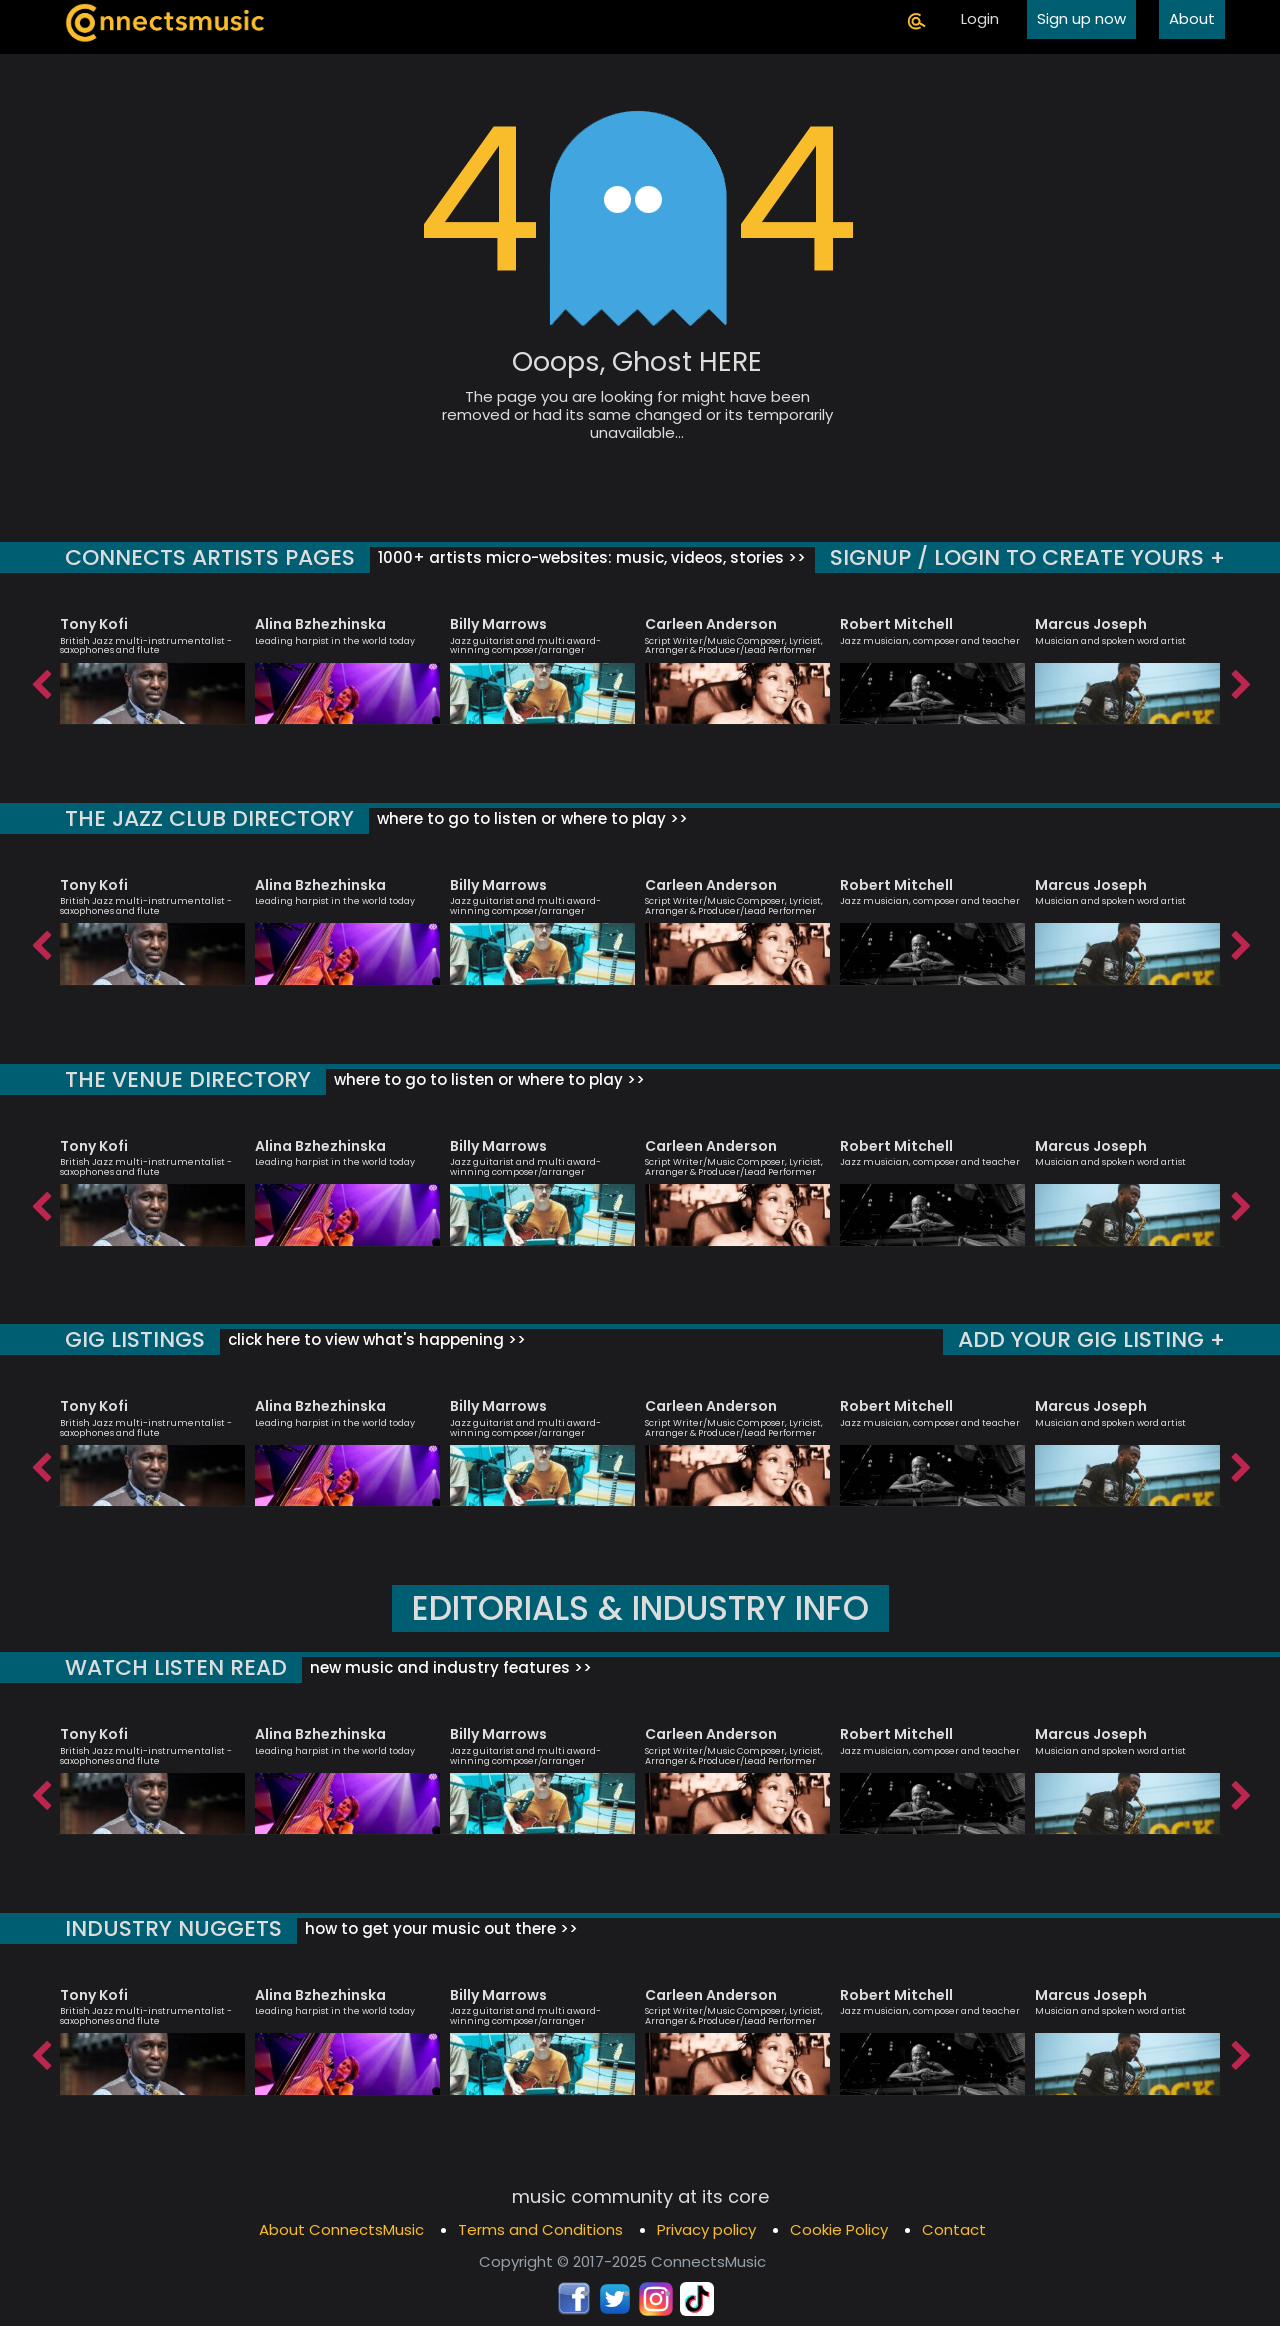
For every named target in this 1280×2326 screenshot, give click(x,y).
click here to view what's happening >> (375, 1339)
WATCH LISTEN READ (176, 1667)
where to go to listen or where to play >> (530, 818)
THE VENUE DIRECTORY (188, 1079)
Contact (954, 2229)
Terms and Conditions (540, 2229)
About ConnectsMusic (341, 2229)
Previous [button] (40, 680)
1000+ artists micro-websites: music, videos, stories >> (590, 557)
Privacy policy (706, 2229)
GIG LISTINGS (135, 1339)
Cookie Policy (839, 2229)
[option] (152, 661)
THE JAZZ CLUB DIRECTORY (209, 818)
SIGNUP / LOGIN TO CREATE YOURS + (1027, 557)
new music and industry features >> (449, 1667)
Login (980, 18)
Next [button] (1240, 680)
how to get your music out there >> (439, 1928)
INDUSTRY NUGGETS (173, 1928)
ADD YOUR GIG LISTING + (1091, 1339)
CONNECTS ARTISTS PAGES (210, 557)
